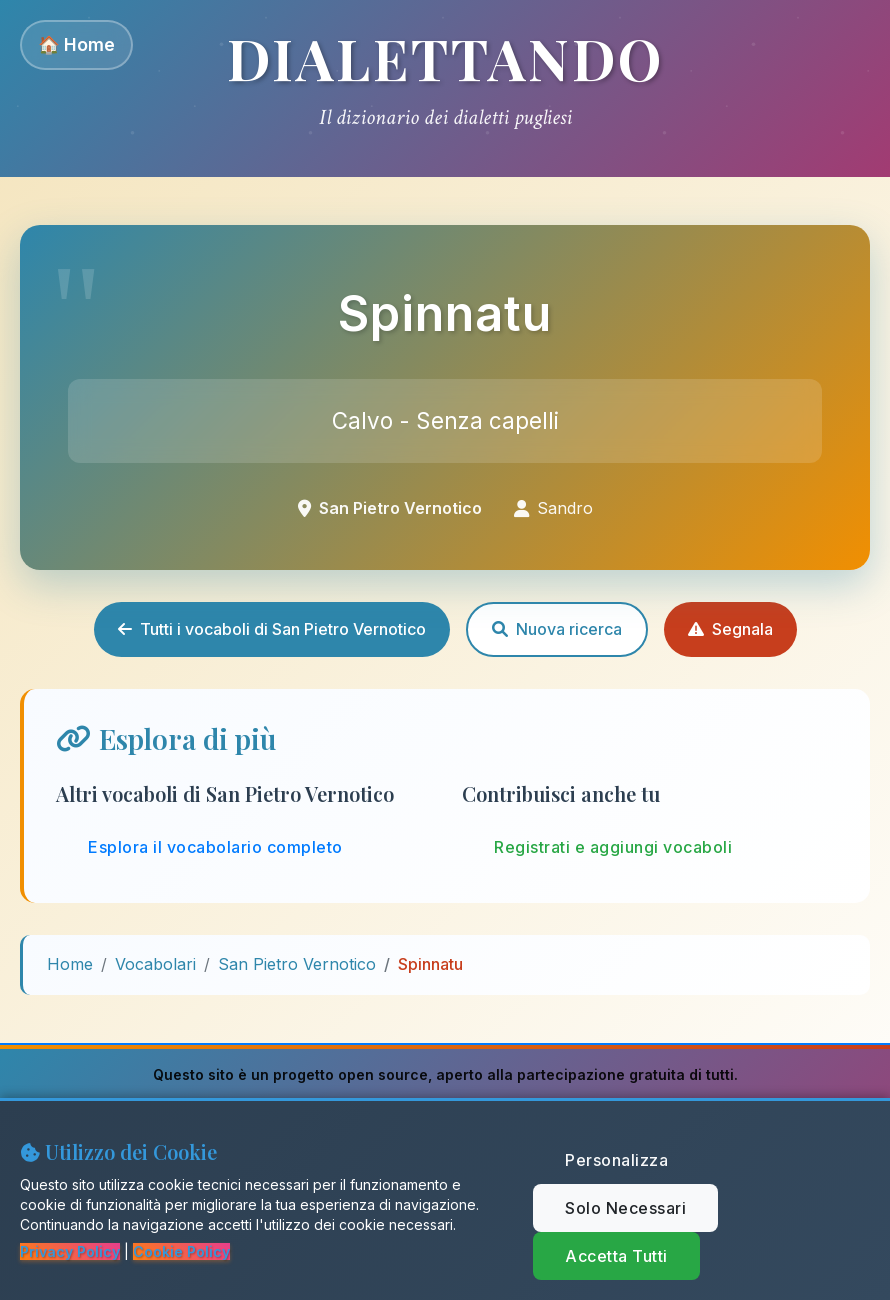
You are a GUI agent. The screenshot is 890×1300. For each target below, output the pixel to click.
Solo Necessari (625, 1208)
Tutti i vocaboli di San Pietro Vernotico (272, 629)
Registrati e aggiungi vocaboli (613, 847)
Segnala (730, 629)
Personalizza (616, 1160)
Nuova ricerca (557, 629)
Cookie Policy (181, 1251)
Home (70, 964)
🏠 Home (76, 44)
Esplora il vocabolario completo (215, 847)
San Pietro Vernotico (297, 964)
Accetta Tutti (616, 1256)
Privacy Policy (70, 1251)
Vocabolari (155, 964)
